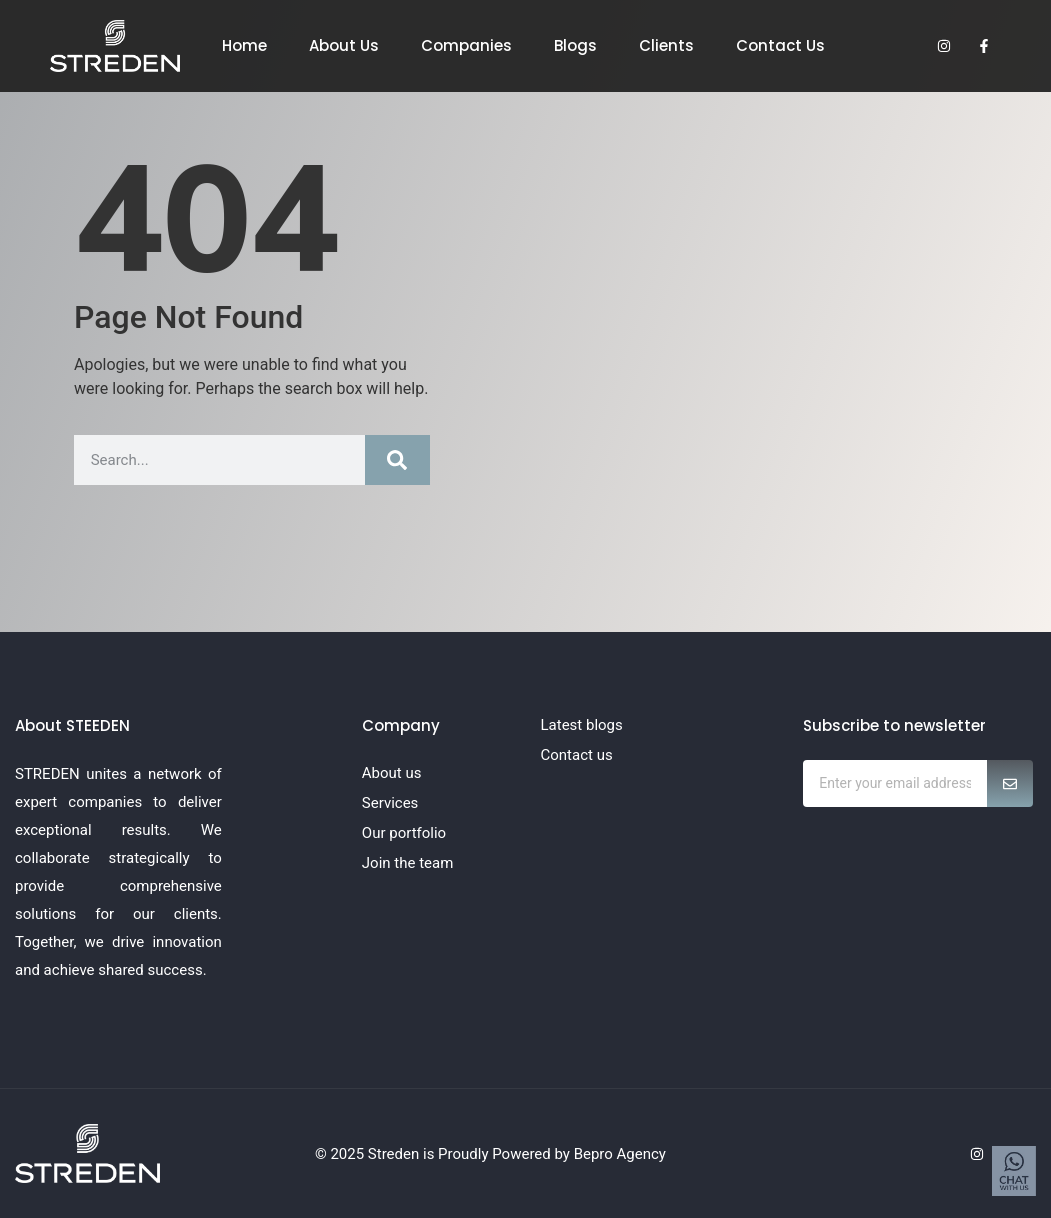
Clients (666, 45)
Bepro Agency (620, 1154)
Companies (466, 45)
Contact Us (780, 45)
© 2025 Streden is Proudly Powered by (444, 1154)
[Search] (397, 460)
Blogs (575, 45)
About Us (344, 45)
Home (244, 45)
